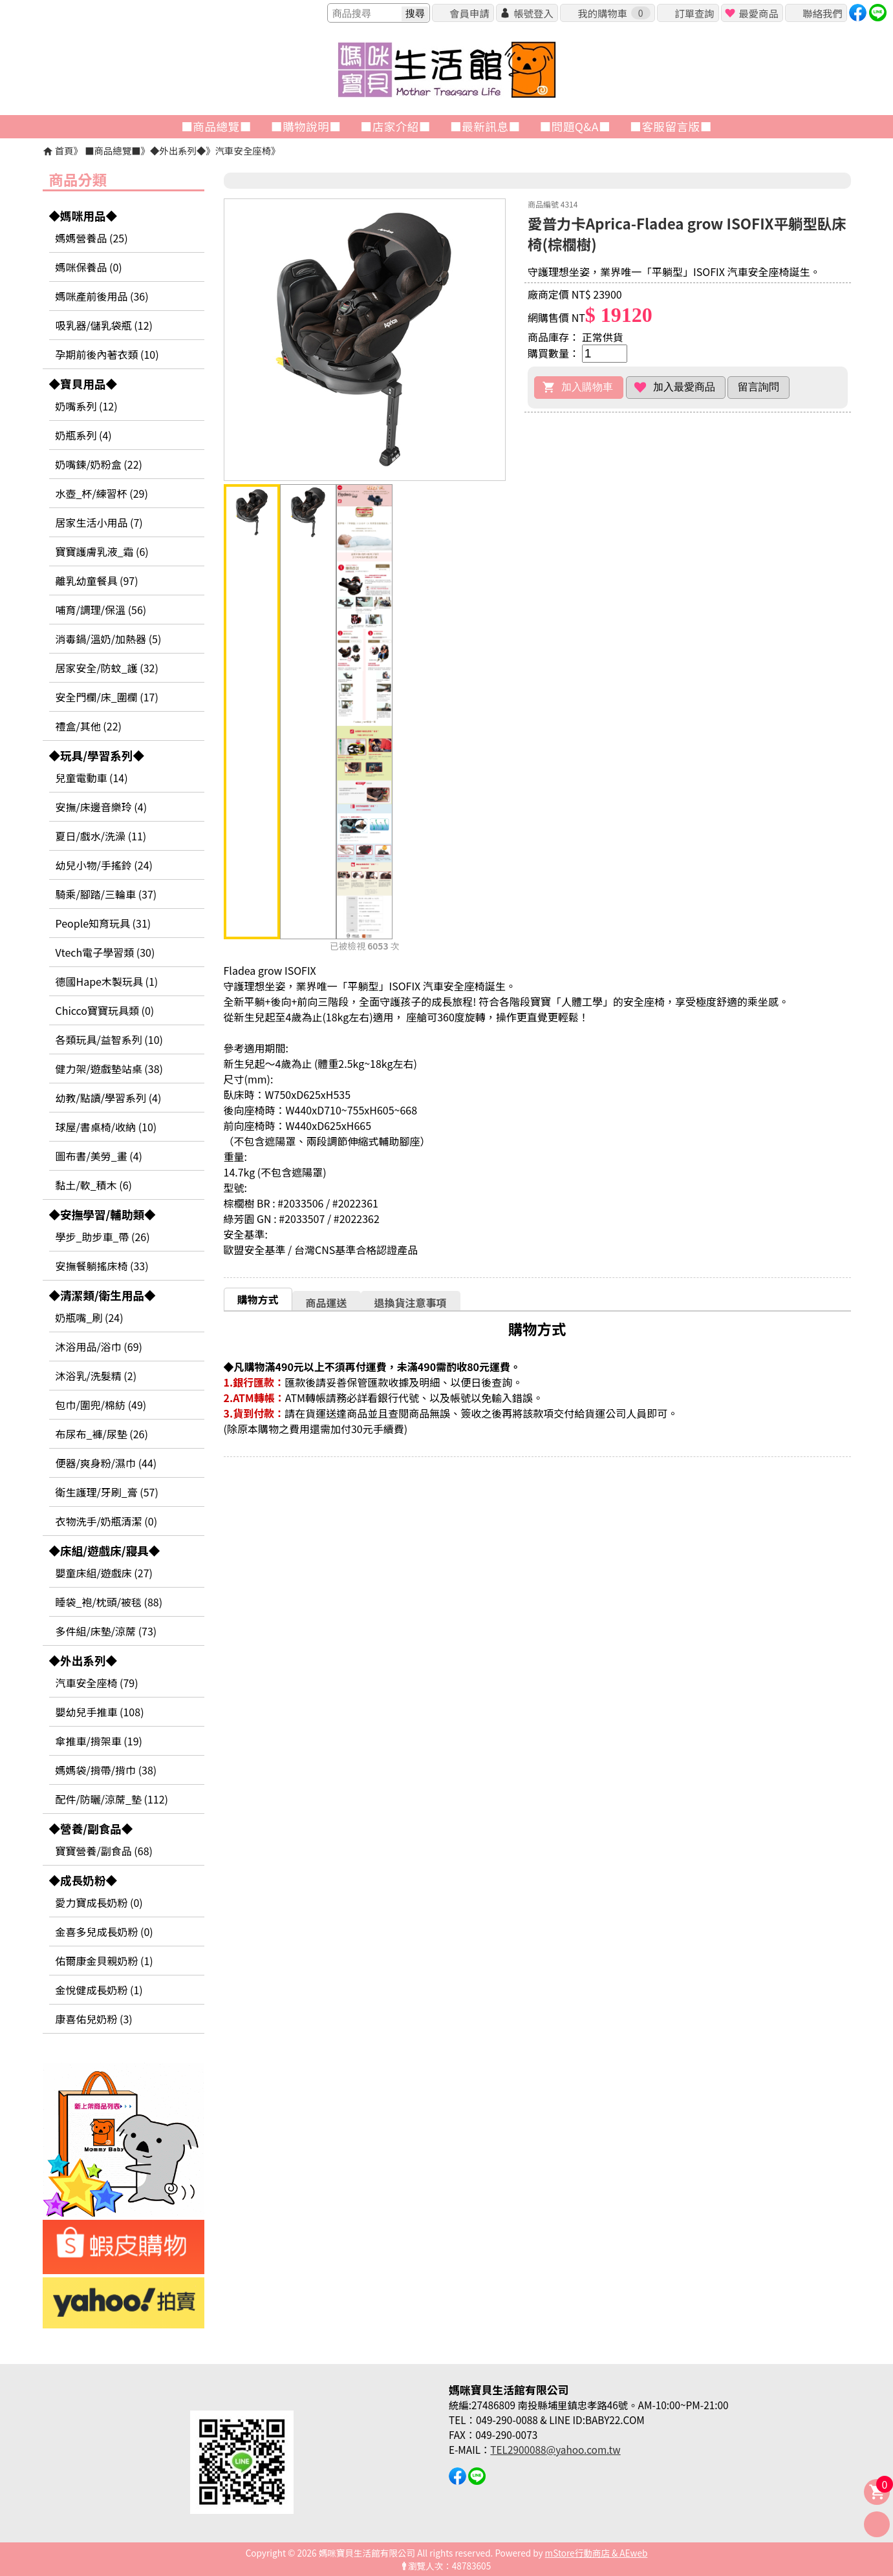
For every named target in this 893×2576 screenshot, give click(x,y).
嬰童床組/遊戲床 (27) (104, 1573)
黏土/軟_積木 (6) (94, 1185)
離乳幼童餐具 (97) (97, 580)
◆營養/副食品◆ (91, 1828)
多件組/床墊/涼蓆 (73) (106, 1631)
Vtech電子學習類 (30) (105, 952)
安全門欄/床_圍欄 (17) (107, 697)
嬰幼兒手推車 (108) (100, 1711)
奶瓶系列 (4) (84, 435)
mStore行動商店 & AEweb (596, 2552)
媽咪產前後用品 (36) (102, 296)
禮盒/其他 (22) (89, 726)
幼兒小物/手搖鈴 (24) (104, 865)
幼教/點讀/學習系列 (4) (109, 1097)
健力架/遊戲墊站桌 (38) (109, 1068)
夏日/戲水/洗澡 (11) (101, 836)
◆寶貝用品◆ (83, 384)
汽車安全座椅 (243, 150)
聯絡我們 (822, 13)
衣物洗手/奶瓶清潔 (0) (107, 1521)
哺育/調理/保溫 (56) (101, 609)
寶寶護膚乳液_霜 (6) (102, 551)
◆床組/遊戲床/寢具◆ (104, 1550)
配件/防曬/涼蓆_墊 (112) (112, 1799)
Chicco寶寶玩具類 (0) (105, 1010)
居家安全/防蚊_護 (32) (107, 668)
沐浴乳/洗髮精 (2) (96, 1375)
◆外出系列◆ (178, 150)
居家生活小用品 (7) (99, 522)
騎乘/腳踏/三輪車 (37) (106, 894)
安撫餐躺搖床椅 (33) (102, 1265)
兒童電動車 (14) (92, 777)
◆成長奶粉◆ (83, 1880)
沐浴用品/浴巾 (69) (99, 1346)
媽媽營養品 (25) (92, 238)
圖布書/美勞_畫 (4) (99, 1156)
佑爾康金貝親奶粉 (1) (104, 1960)
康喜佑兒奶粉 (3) (94, 2019)
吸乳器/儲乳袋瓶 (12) (104, 325)
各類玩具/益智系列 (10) (109, 1039)
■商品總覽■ (112, 150)
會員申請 (469, 13)
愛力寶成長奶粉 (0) (99, 1902)
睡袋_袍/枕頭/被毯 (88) (109, 1602)
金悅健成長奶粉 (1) (99, 1989)
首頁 (64, 150)
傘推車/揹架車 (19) (99, 1741)
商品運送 (326, 1302)
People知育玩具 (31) (103, 923)
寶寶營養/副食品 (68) (104, 1850)
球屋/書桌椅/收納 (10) (106, 1126)
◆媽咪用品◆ (83, 216)
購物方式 (258, 1299)
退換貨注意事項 (410, 1302)
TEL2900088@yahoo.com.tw (555, 2449)
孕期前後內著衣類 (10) (107, 354)
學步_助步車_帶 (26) (103, 1236)
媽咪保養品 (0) (89, 267)
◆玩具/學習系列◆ (97, 755)
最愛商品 (758, 13)
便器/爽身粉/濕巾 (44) (106, 1463)
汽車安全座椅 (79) (97, 1682)
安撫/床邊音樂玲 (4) (101, 806)
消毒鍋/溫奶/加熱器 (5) (109, 638)
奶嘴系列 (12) (87, 406)
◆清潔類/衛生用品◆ (102, 1295)
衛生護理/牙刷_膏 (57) (107, 1492)
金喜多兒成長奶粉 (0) (104, 1931)
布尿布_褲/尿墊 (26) (102, 1434)
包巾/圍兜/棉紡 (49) (101, 1404)
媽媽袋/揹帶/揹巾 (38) (106, 1770)
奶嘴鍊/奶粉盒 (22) (99, 464)
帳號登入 (533, 13)
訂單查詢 (694, 13)
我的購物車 (613, 13)
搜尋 (415, 13)
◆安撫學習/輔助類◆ (102, 1214)
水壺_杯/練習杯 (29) (102, 493)
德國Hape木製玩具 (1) (107, 981)
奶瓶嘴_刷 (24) (90, 1317)
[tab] (258, 1299)
